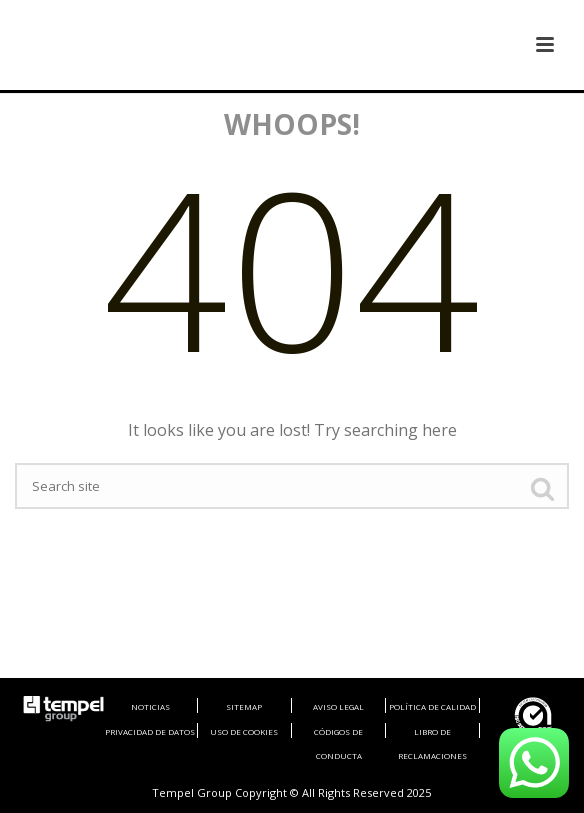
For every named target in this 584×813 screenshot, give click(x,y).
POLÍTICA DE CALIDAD (432, 706)
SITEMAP (244, 706)
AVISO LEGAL (338, 706)
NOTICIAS (150, 706)
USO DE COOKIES (244, 731)
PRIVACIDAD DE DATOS (150, 731)
